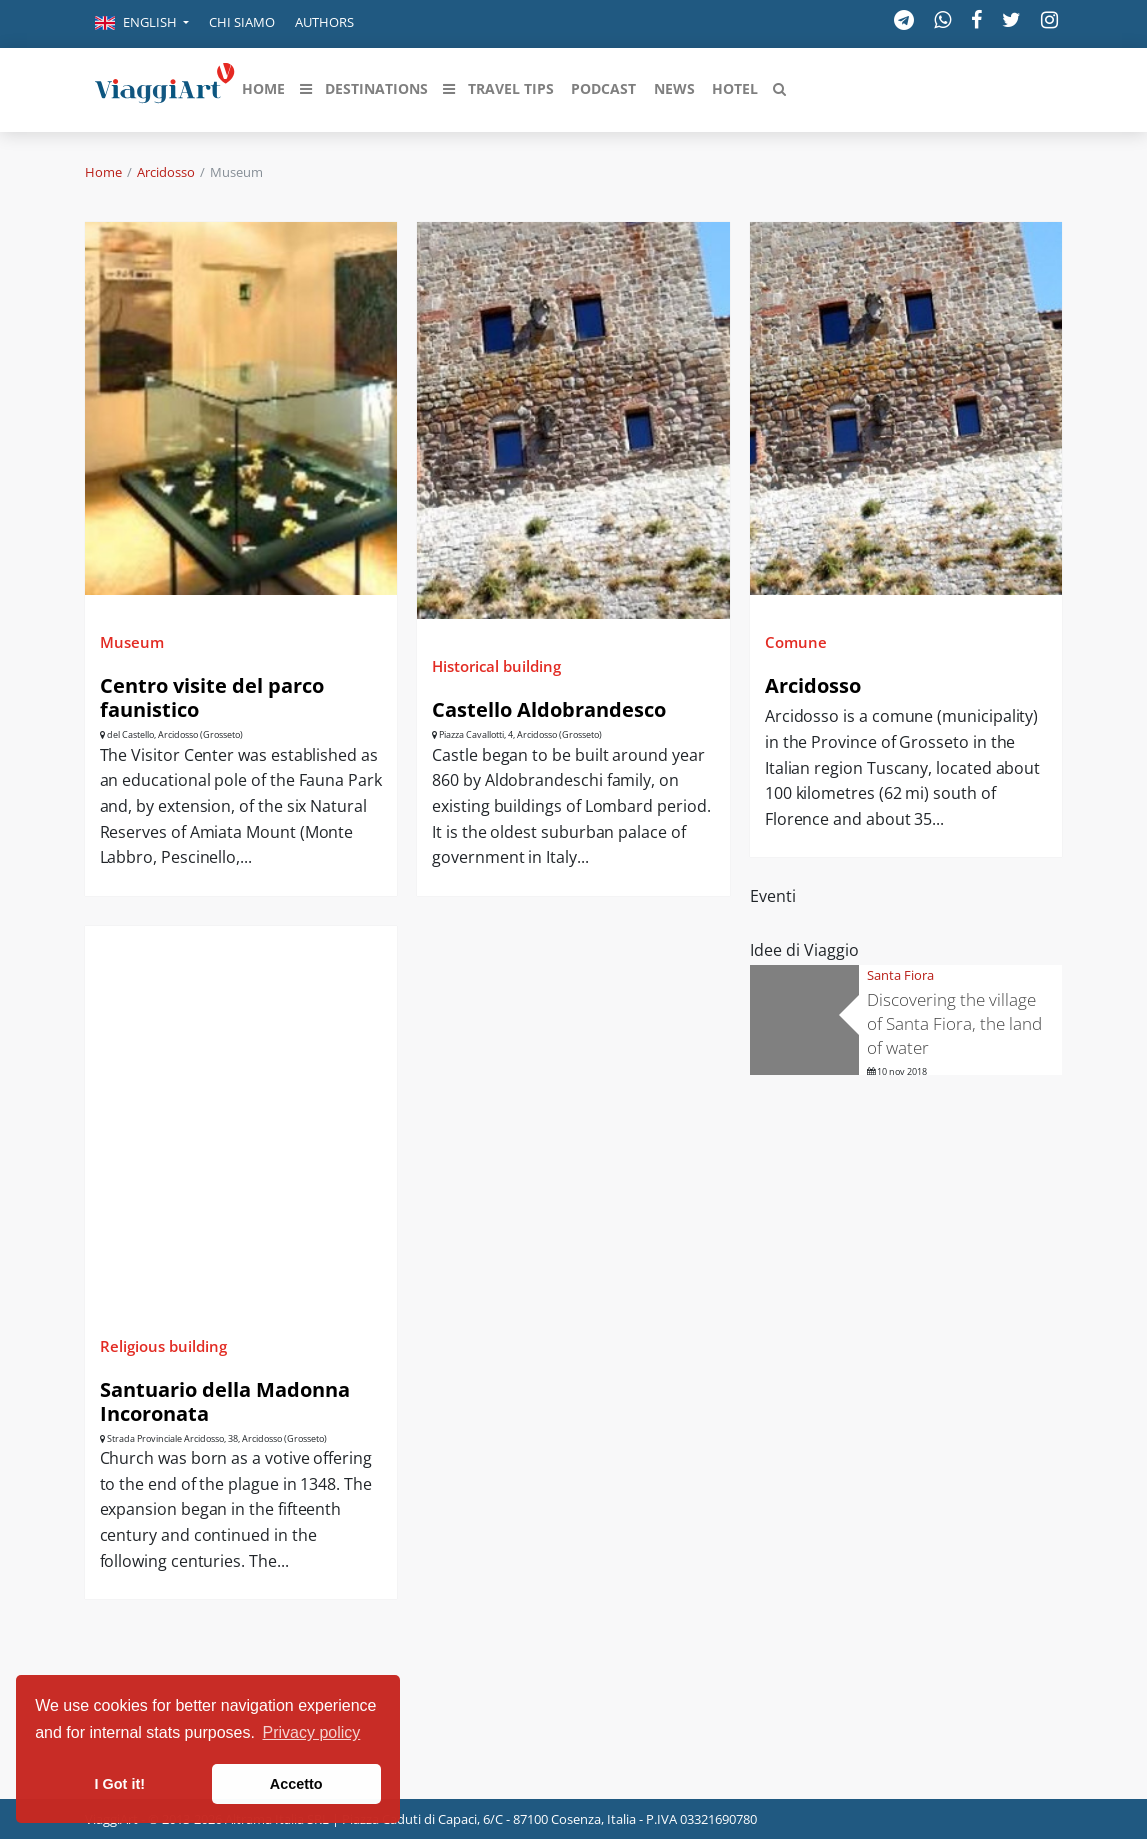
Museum (132, 642)
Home (103, 172)
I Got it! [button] (120, 1784)
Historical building (496, 666)
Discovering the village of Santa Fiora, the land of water (954, 1023)
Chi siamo (242, 22)
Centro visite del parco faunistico (212, 697)
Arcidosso (166, 172)
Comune (796, 642)
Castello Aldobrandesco (549, 709)
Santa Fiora (900, 975)
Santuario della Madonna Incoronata (225, 1401)
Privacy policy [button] (312, 1732)
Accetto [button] (296, 1784)
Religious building (163, 1346)
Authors (324, 22)
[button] (142, 24)
